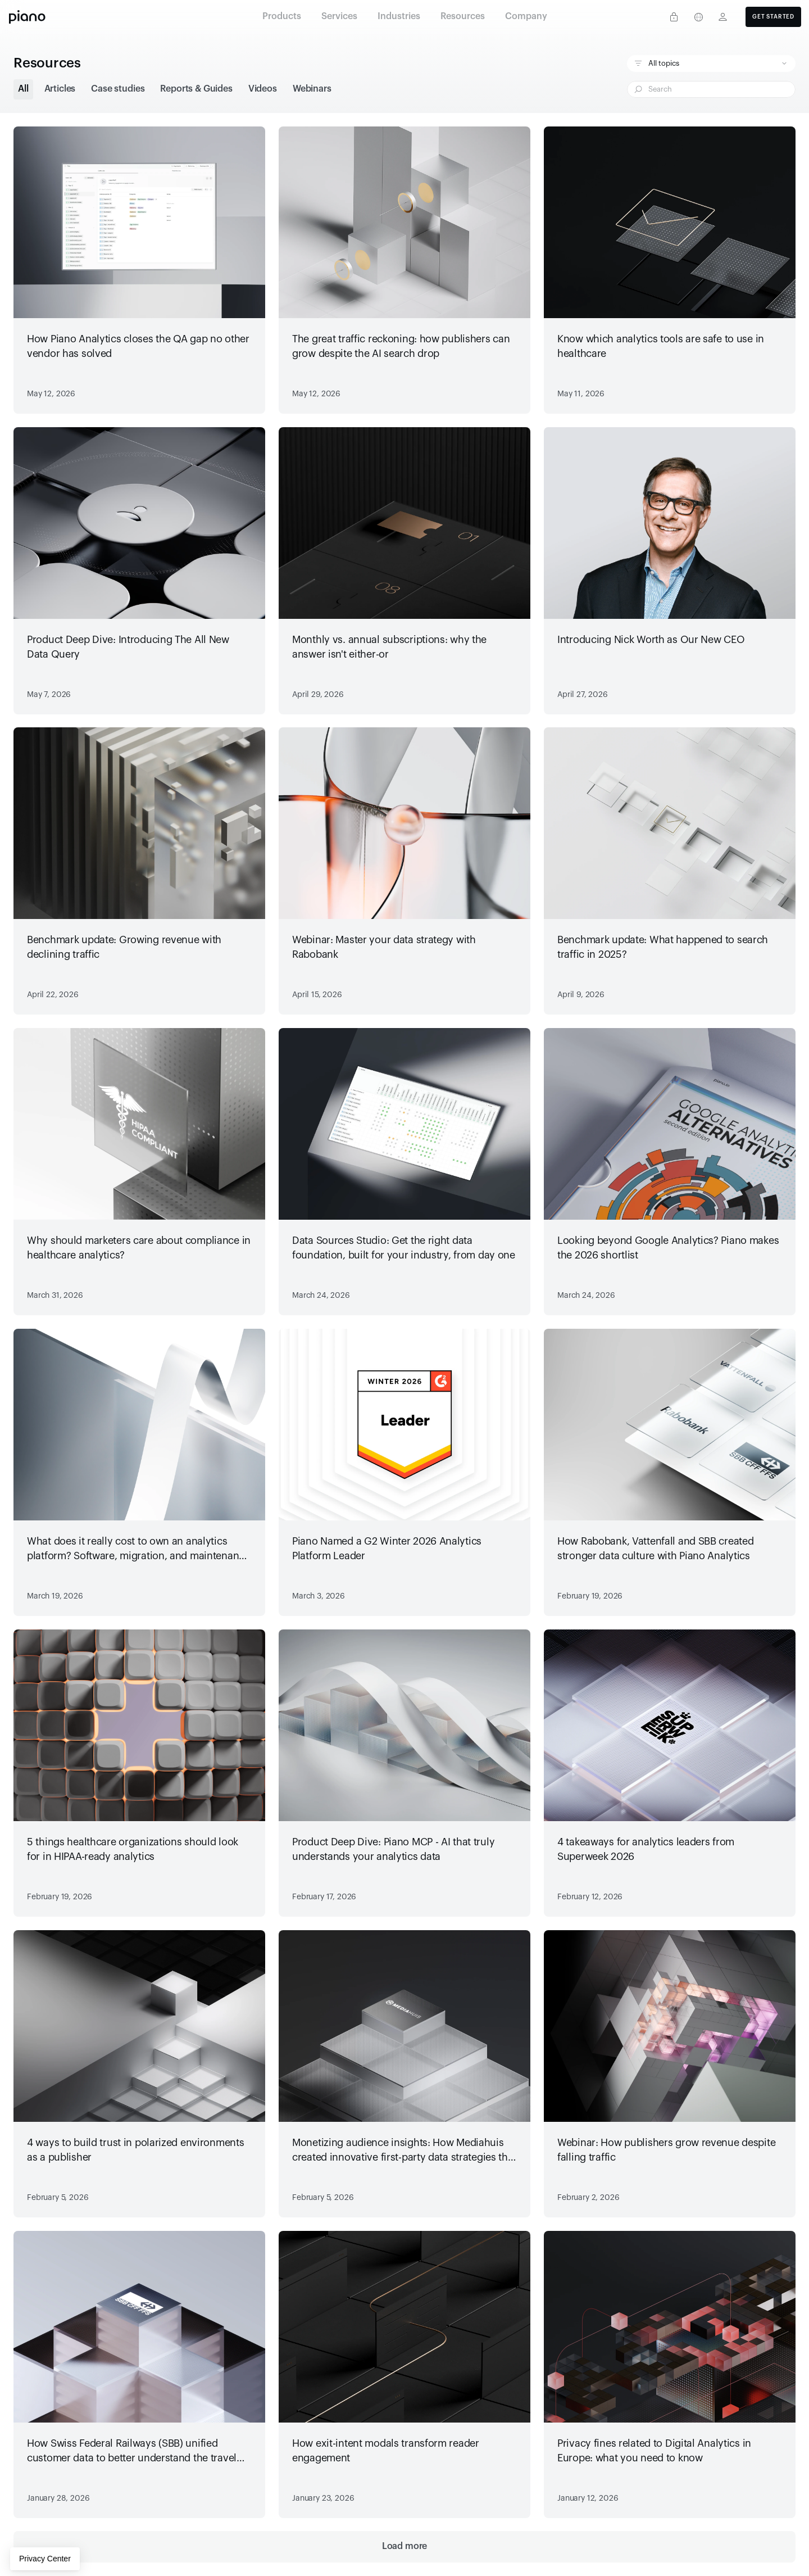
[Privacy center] (674, 17)
